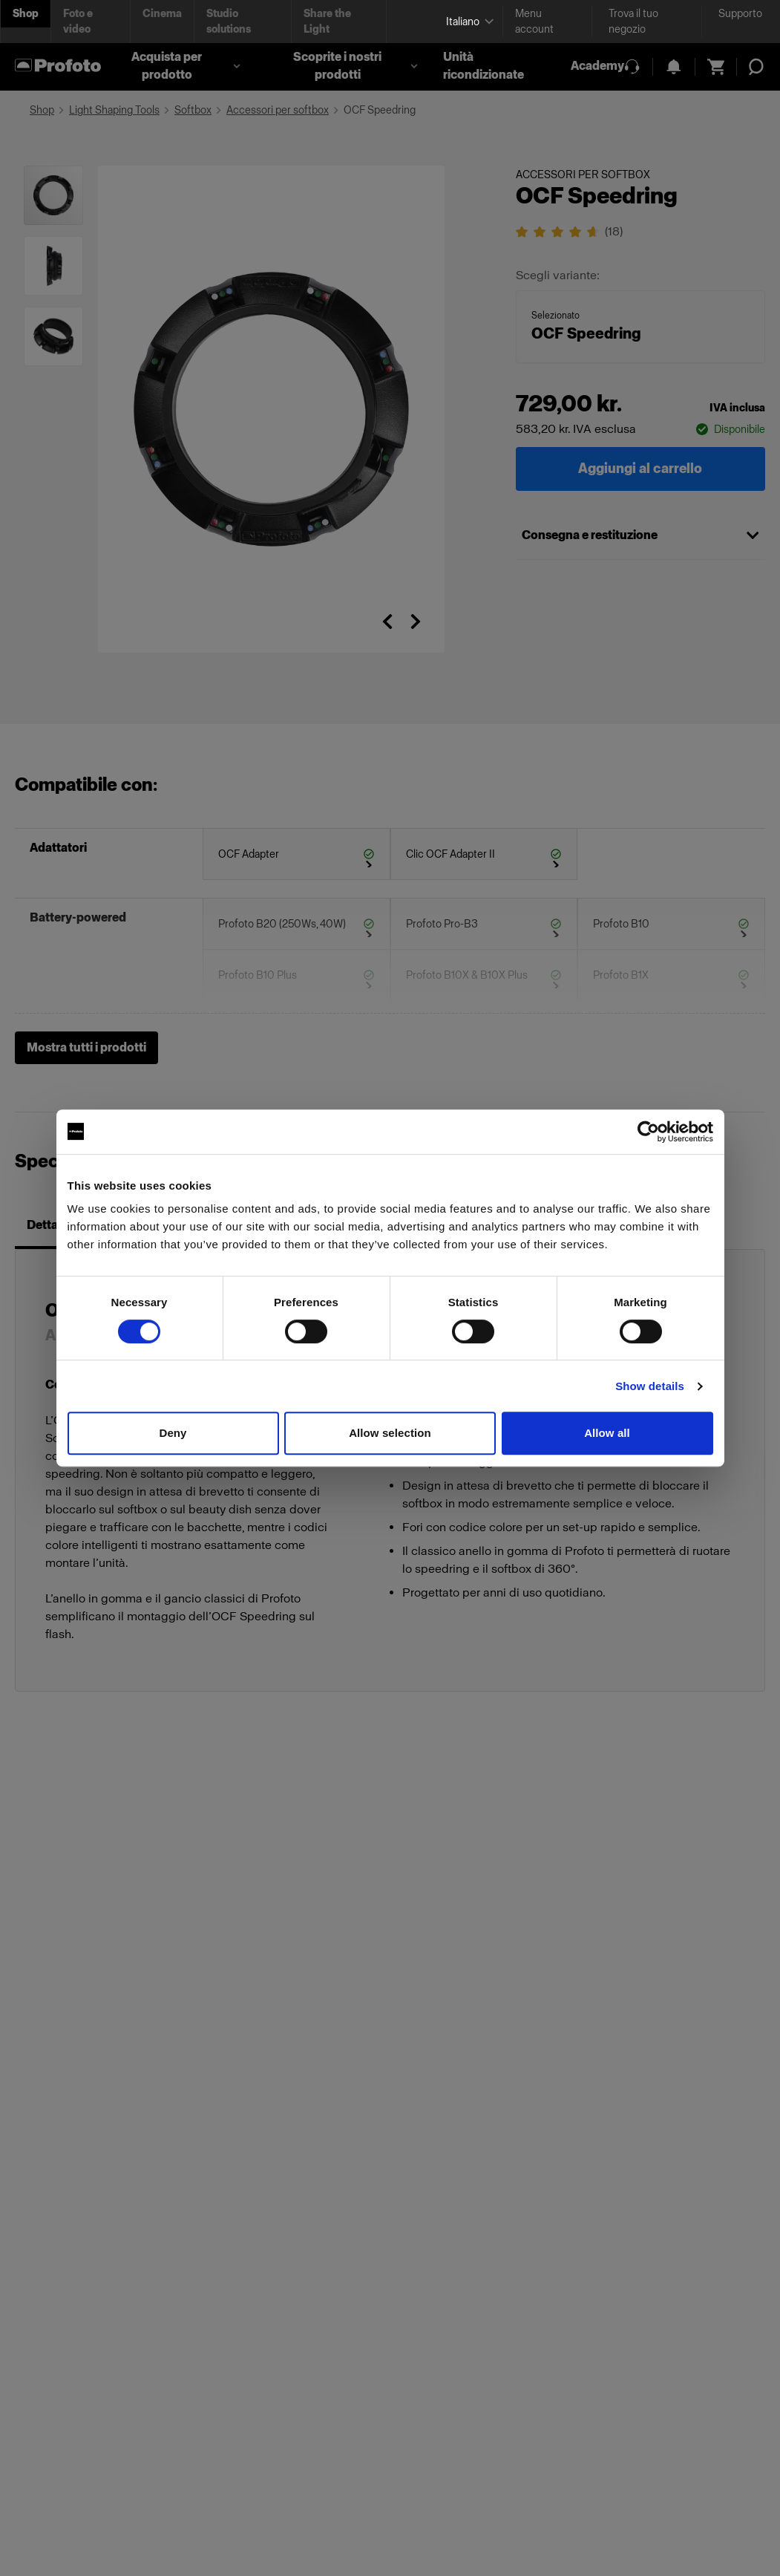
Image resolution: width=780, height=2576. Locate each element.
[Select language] (468, 22)
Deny (172, 1432)
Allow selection (390, 1432)
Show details (649, 1386)
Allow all (607, 1432)
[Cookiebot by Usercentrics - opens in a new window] (648, 1132)
